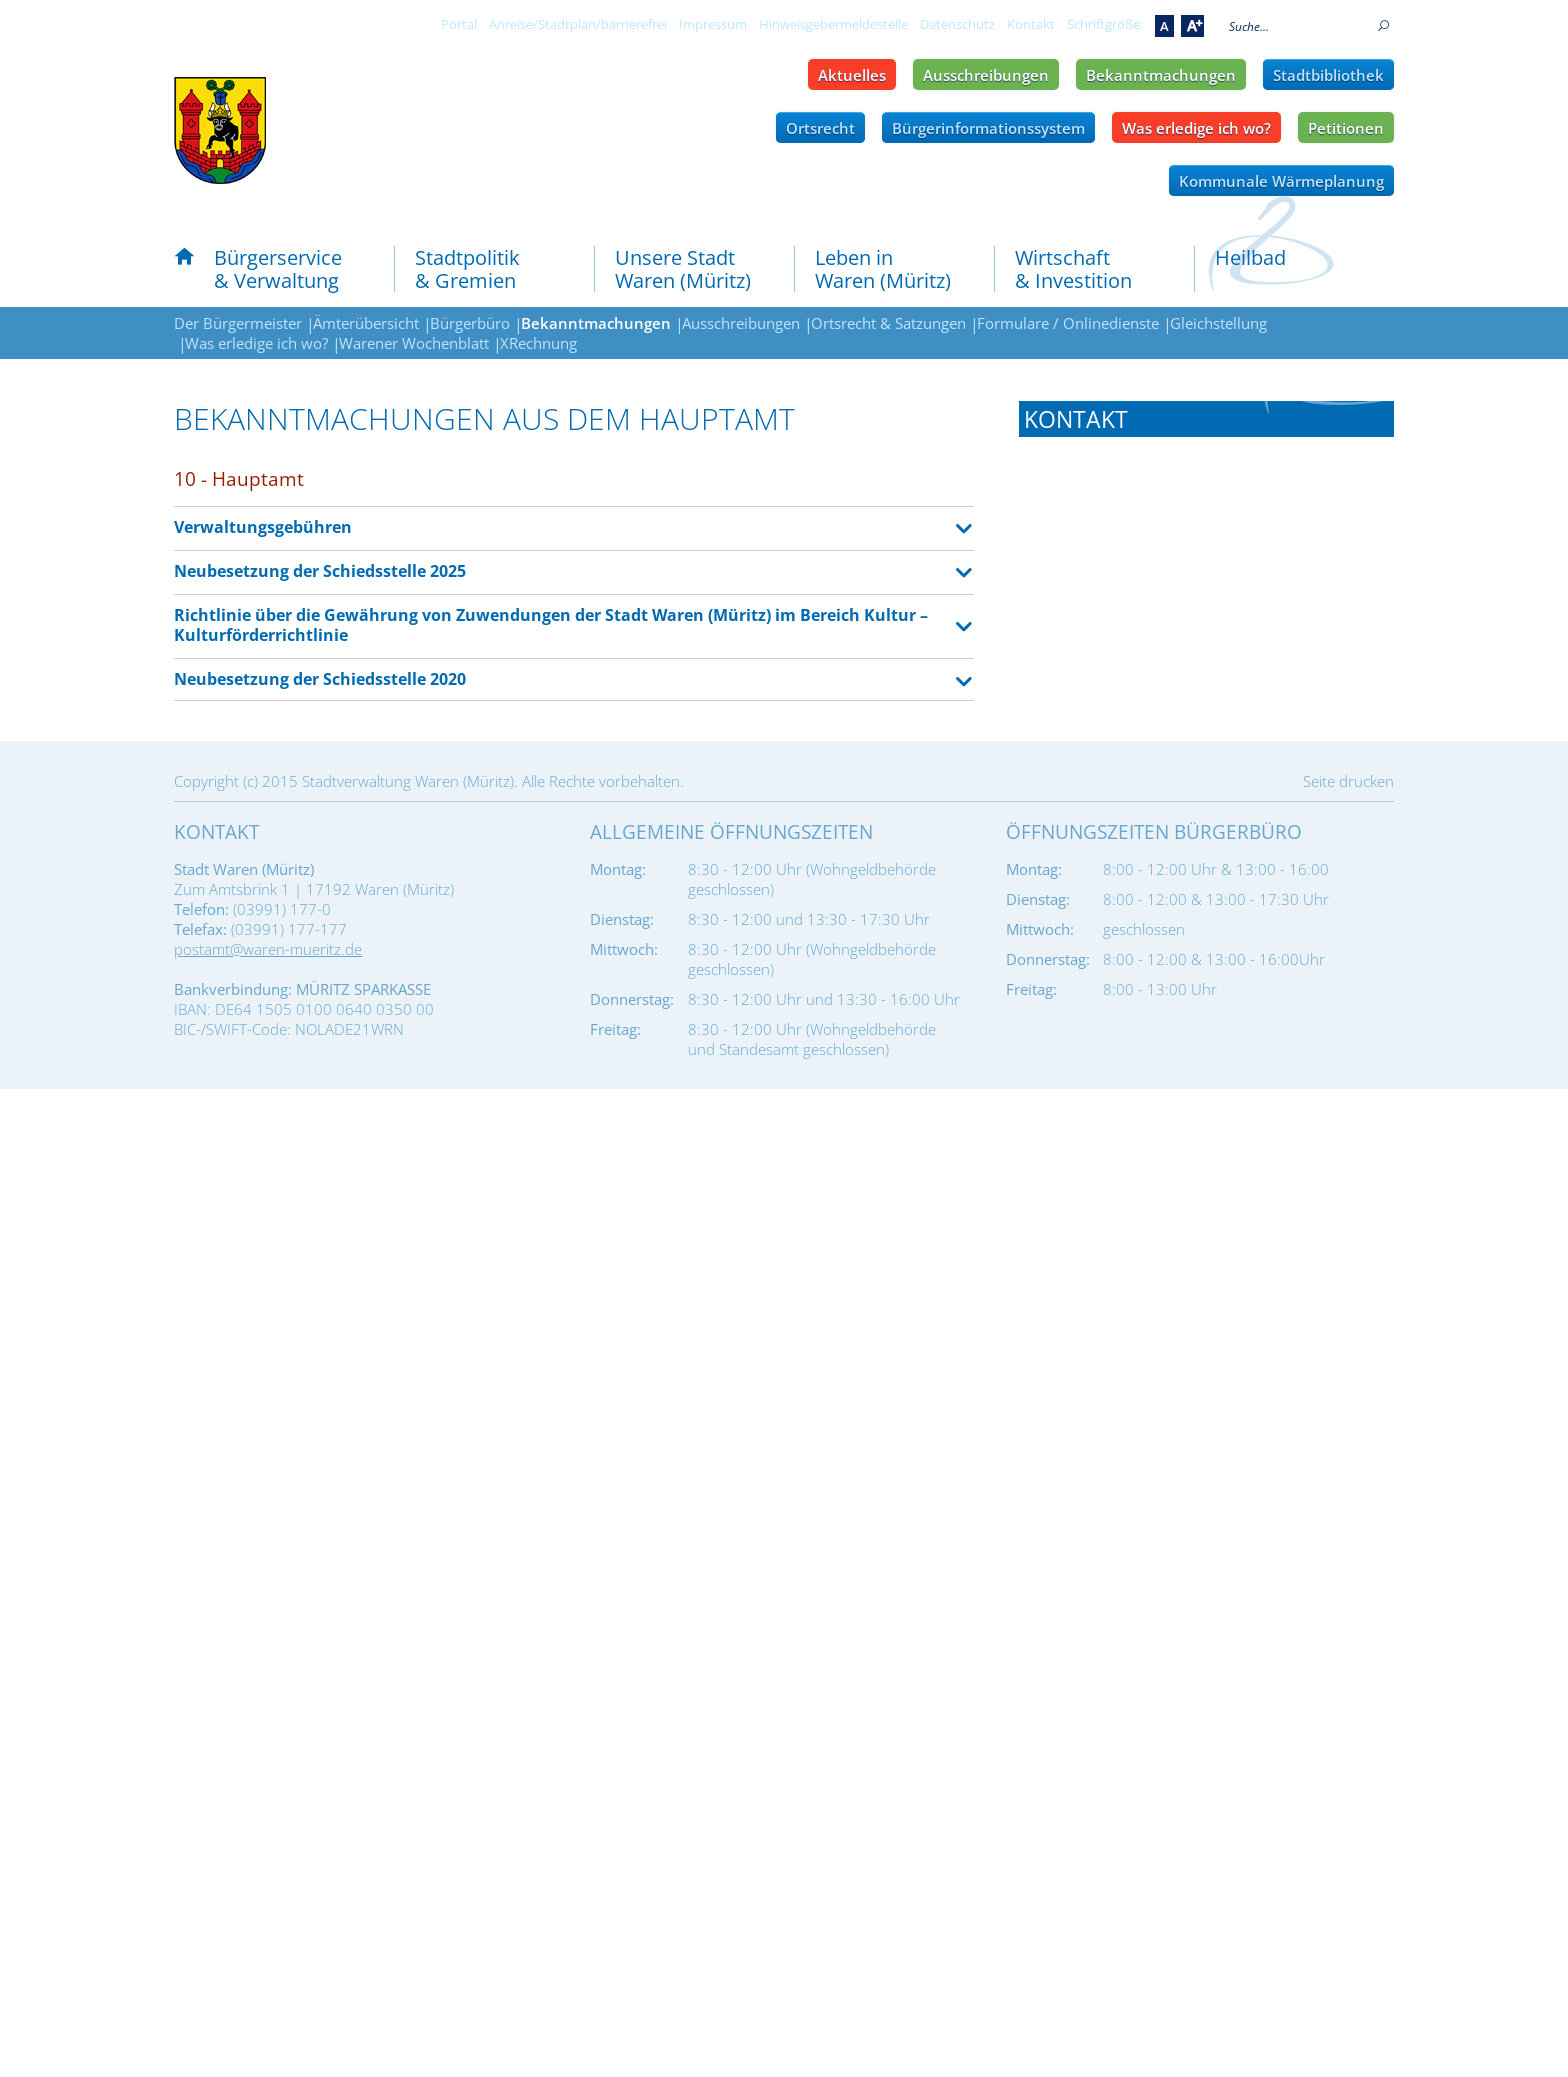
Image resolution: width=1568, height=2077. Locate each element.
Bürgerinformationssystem (988, 128)
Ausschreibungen (986, 75)
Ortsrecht (820, 128)
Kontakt (1031, 24)
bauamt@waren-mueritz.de (1163, 1628)
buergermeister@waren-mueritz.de (1191, 581)
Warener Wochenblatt (414, 343)
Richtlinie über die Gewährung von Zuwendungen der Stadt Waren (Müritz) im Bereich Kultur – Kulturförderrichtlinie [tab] (551, 625)
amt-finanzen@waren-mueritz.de (1181, 1195)
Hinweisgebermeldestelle (833, 24)
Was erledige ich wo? (1196, 128)
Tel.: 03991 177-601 (1089, 1576)
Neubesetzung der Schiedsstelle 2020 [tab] (320, 679)
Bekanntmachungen (1161, 75)
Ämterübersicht (366, 323)
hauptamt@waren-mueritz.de (1170, 786)
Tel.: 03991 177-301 (1089, 1348)
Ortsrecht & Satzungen (888, 323)
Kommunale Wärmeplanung (1281, 181)
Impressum (713, 24)
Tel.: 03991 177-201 (1089, 1143)
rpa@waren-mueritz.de (1148, 991)
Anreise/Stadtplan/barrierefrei (578, 24)
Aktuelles (852, 75)
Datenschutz (957, 24)
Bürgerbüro (470, 323)
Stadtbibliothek (1328, 75)
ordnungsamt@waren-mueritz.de (1183, 1400)
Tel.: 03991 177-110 (1089, 734)
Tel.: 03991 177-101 (1089, 529)
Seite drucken (1348, 1769)
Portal (459, 24)
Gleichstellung (1218, 323)
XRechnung (538, 343)
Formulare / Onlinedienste (1068, 323)
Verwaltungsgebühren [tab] (263, 527)
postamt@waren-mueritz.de (268, 1937)
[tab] (1206, 419)
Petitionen (1346, 128)
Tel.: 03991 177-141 (1089, 939)
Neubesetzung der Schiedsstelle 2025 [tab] (320, 571)
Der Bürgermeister (238, 323)
